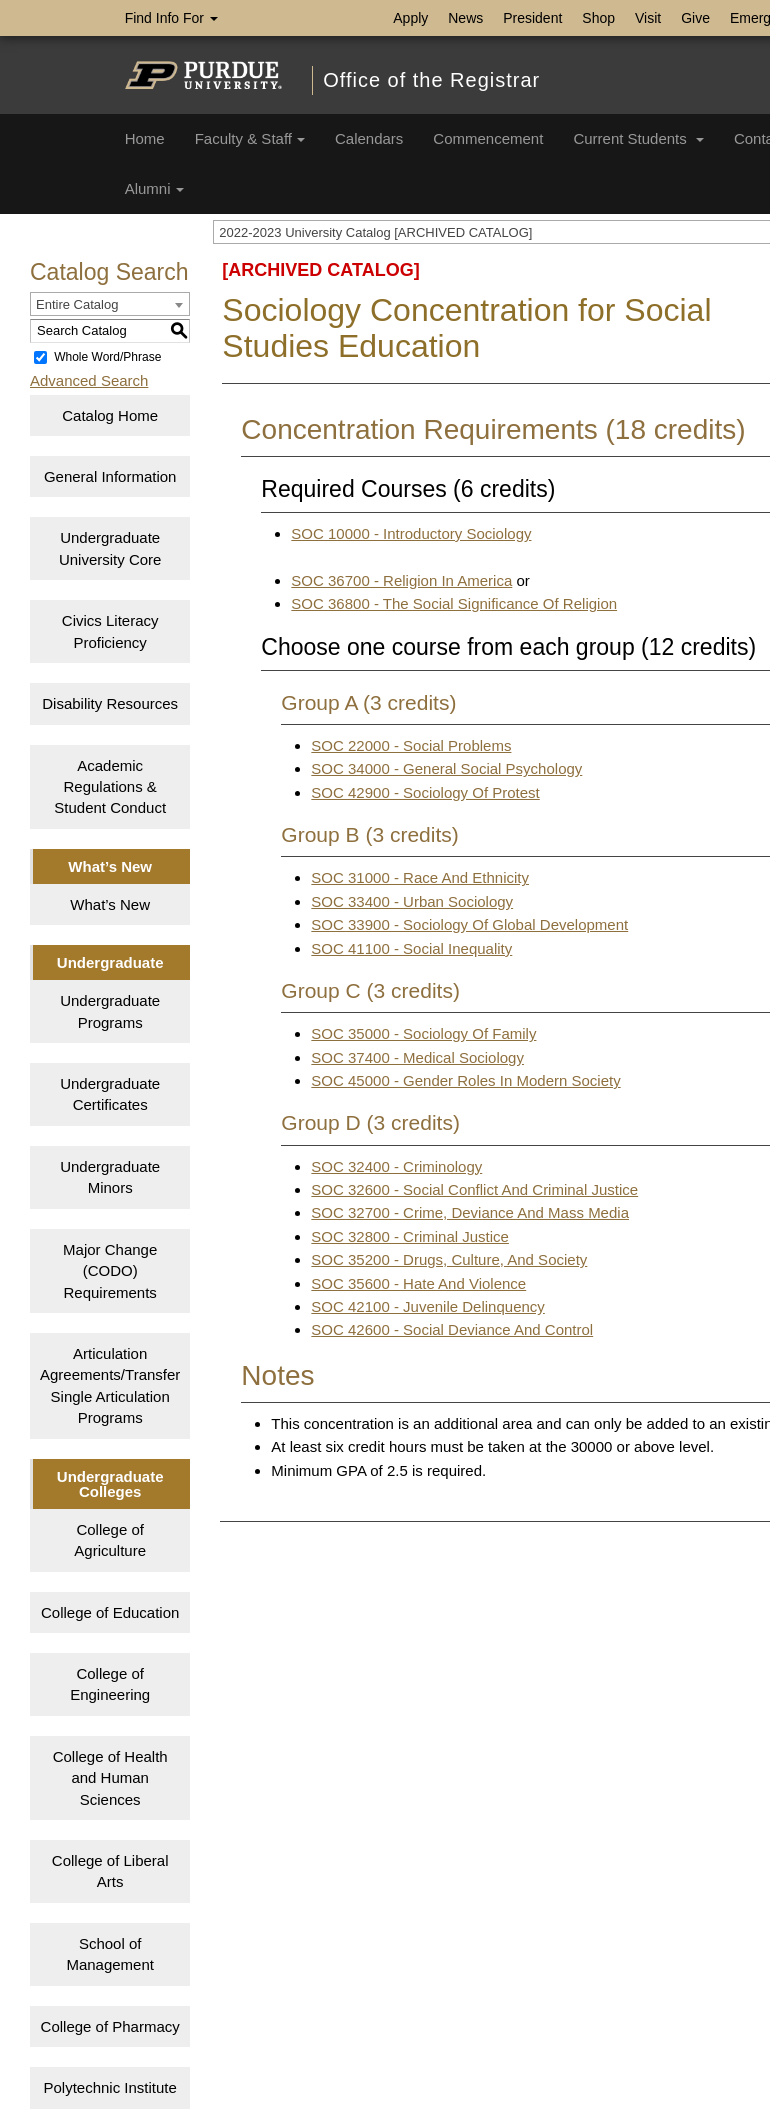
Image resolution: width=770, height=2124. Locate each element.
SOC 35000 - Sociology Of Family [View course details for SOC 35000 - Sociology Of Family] (423, 1033)
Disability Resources (110, 703)
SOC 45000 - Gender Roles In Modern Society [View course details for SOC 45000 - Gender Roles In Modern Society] (465, 1080)
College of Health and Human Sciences (110, 1778)
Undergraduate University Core (110, 548)
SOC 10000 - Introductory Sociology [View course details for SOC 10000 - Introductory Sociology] (411, 533)
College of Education (110, 1612)
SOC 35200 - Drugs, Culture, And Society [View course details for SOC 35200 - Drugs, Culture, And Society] (449, 1259)
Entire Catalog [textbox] (77, 304)
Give (695, 18)
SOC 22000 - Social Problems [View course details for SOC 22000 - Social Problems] (411, 745)
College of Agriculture (110, 1540)
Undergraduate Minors (110, 1177)
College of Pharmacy (110, 2026)
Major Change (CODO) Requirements (110, 1271)
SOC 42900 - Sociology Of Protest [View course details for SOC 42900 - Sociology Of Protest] (425, 792)
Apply (410, 18)
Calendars (369, 138)
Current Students (638, 138)
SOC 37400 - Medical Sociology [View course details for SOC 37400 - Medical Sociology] (417, 1057)
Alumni (154, 188)
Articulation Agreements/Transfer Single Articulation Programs (110, 1385)
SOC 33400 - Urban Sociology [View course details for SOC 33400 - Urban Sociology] (412, 901)
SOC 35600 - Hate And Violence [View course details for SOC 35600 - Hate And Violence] (418, 1283)
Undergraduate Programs (110, 1011)
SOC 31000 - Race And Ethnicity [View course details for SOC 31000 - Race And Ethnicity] (420, 877)
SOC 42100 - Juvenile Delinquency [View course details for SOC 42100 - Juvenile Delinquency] (427, 1306)
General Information (110, 476)
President (532, 18)
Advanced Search (89, 380)
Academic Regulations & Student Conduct (110, 787)
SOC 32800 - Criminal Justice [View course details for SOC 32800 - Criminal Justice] (410, 1236)
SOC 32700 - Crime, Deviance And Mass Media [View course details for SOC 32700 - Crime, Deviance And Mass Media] (470, 1212)
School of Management (110, 1954)
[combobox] (110, 304)
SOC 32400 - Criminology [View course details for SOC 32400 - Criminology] (396, 1166)
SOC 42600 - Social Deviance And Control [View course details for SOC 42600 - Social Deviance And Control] (452, 1329)
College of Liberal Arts (110, 1871)
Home (145, 138)
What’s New (110, 904)
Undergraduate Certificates (110, 1094)
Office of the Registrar (431, 80)
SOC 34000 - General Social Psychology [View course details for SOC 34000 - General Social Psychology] (446, 768)
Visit (648, 18)
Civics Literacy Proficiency (110, 631)
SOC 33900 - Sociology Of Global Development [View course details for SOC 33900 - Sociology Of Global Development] (469, 924)
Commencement (488, 138)
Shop (598, 18)
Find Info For (171, 18)
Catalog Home (110, 415)
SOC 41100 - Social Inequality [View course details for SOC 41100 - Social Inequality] (411, 948)
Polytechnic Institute (109, 2087)
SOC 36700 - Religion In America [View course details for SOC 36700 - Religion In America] (401, 580)
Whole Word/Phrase (107, 357)
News (465, 18)
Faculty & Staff (250, 138)
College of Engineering (110, 1684)
